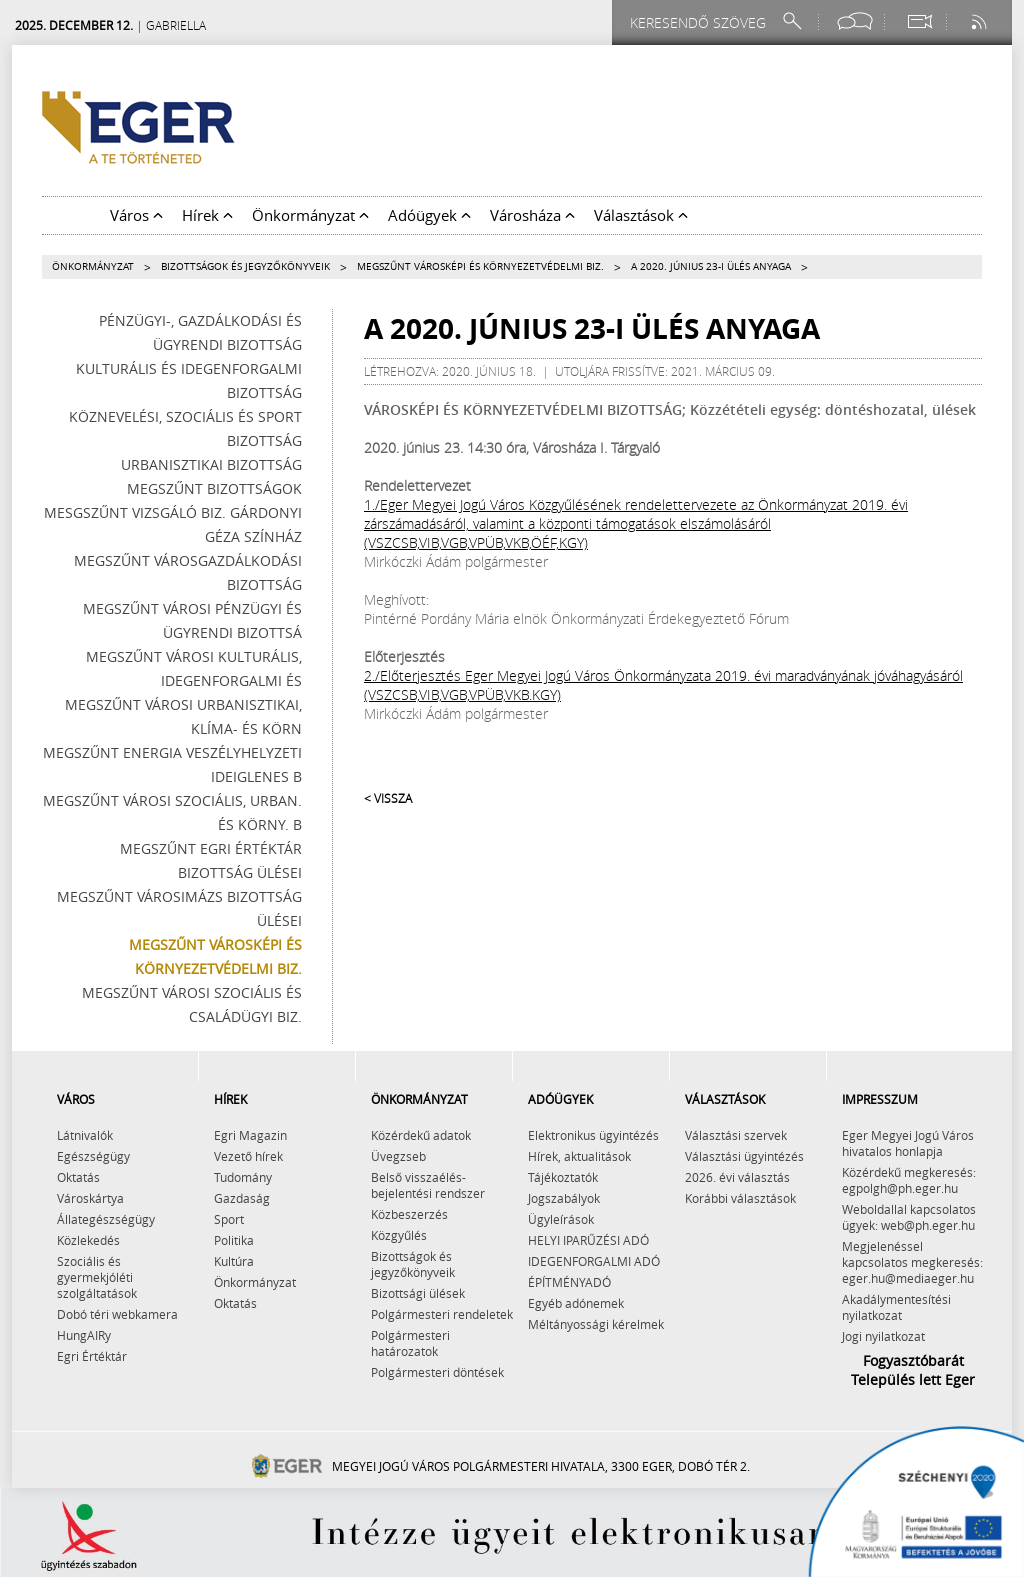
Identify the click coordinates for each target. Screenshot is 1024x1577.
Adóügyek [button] (429, 215)
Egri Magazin (250, 1135)
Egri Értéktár (92, 1356)
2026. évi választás (737, 1177)
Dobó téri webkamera (117, 1314)
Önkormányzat (93, 266)
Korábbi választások (740, 1198)
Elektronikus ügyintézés (593, 1135)
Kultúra (234, 1261)
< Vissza (388, 798)
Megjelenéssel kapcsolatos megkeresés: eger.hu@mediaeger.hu (912, 1262)
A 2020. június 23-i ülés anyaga (711, 266)
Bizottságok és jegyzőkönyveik (245, 266)
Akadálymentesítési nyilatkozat (896, 1307)
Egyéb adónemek (576, 1303)
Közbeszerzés (409, 1214)
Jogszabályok (564, 1198)
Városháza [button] (532, 215)
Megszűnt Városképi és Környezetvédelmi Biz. (480, 266)
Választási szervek (736, 1135)
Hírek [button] (207, 215)
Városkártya (90, 1198)
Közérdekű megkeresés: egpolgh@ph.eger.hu (909, 1180)
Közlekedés (88, 1240)
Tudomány (243, 1177)
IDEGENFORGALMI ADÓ (594, 1261)
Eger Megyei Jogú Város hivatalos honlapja (908, 1143)
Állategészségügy (106, 1219)
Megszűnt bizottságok (214, 488)
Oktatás (78, 1177)
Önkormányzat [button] (310, 215)
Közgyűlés (399, 1235)
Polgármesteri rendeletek (442, 1314)
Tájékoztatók (563, 1177)
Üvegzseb (398, 1156)
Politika (234, 1240)
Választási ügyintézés (744, 1156)
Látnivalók (85, 1135)
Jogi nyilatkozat (883, 1336)
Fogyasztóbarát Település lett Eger (913, 1370)
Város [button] (136, 215)
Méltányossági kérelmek (596, 1324)
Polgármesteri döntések (437, 1372)
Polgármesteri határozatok (410, 1343)
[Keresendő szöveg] (701, 22)
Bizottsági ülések (418, 1293)
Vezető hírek (248, 1156)
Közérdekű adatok (421, 1135)
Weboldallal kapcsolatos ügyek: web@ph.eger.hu (909, 1217)
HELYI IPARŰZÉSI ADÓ (588, 1240)
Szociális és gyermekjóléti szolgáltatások (97, 1277)
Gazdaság (242, 1198)
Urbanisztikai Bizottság (211, 464)
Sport (229, 1219)
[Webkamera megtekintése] (919, 21)
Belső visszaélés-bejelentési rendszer (428, 1185)
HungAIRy (84, 1335)
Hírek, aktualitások (579, 1156)
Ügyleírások (561, 1219)
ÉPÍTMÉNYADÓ (569, 1282)
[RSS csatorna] (981, 21)
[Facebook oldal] (855, 21)
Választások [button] (641, 215)
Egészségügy (93, 1156)
